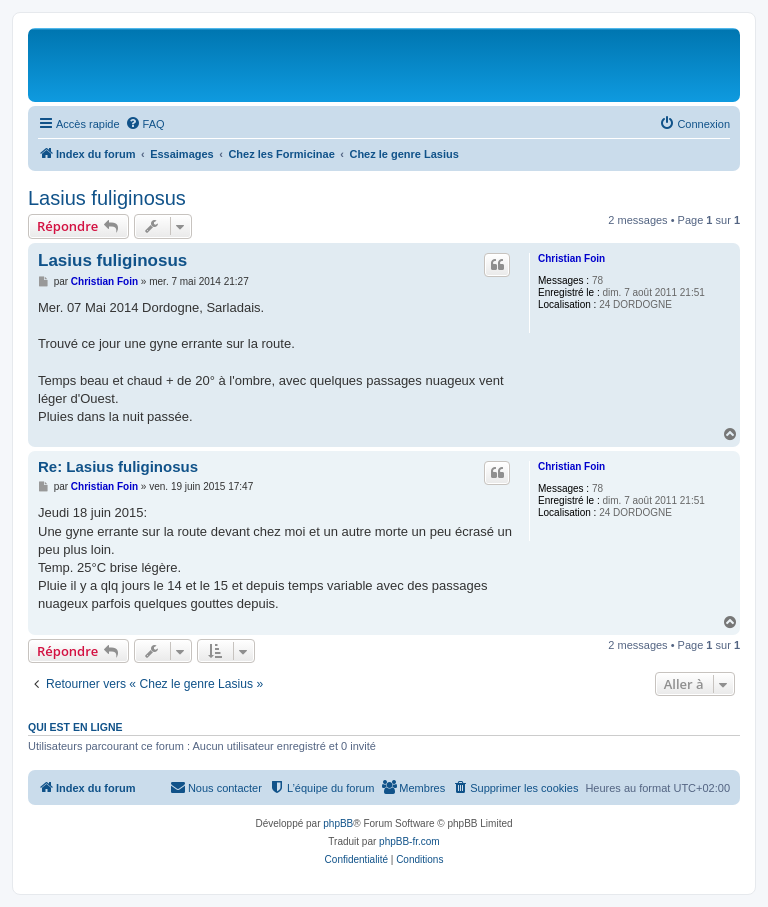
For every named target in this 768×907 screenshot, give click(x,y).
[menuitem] (145, 124)
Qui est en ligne (75, 727)
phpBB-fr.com (409, 841)
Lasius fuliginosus (107, 198)
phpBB (338, 823)
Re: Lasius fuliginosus (118, 466)
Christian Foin (571, 258)
